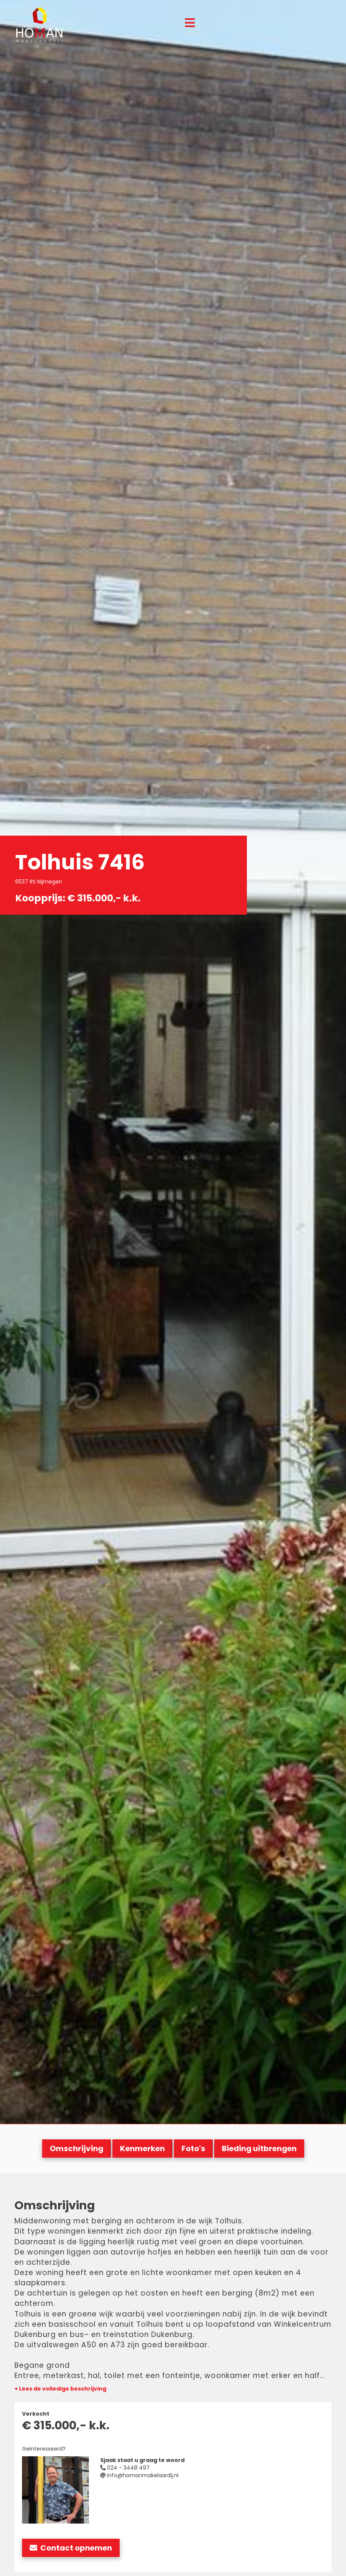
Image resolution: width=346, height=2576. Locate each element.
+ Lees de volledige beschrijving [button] (60, 2388)
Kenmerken (142, 2148)
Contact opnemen (71, 2548)
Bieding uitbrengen (259, 2148)
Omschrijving (76, 2148)
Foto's (193, 2148)
